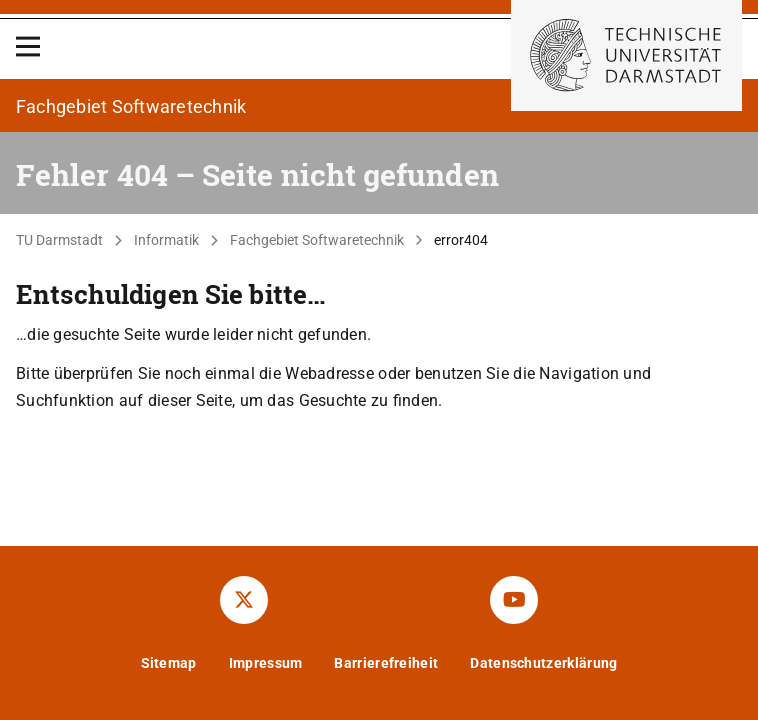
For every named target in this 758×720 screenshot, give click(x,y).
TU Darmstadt (59, 240)
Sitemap (169, 663)
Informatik (166, 240)
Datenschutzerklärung (543, 663)
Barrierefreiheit (386, 663)
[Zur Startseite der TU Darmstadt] (626, 55)
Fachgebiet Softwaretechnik (317, 240)
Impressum (266, 663)
